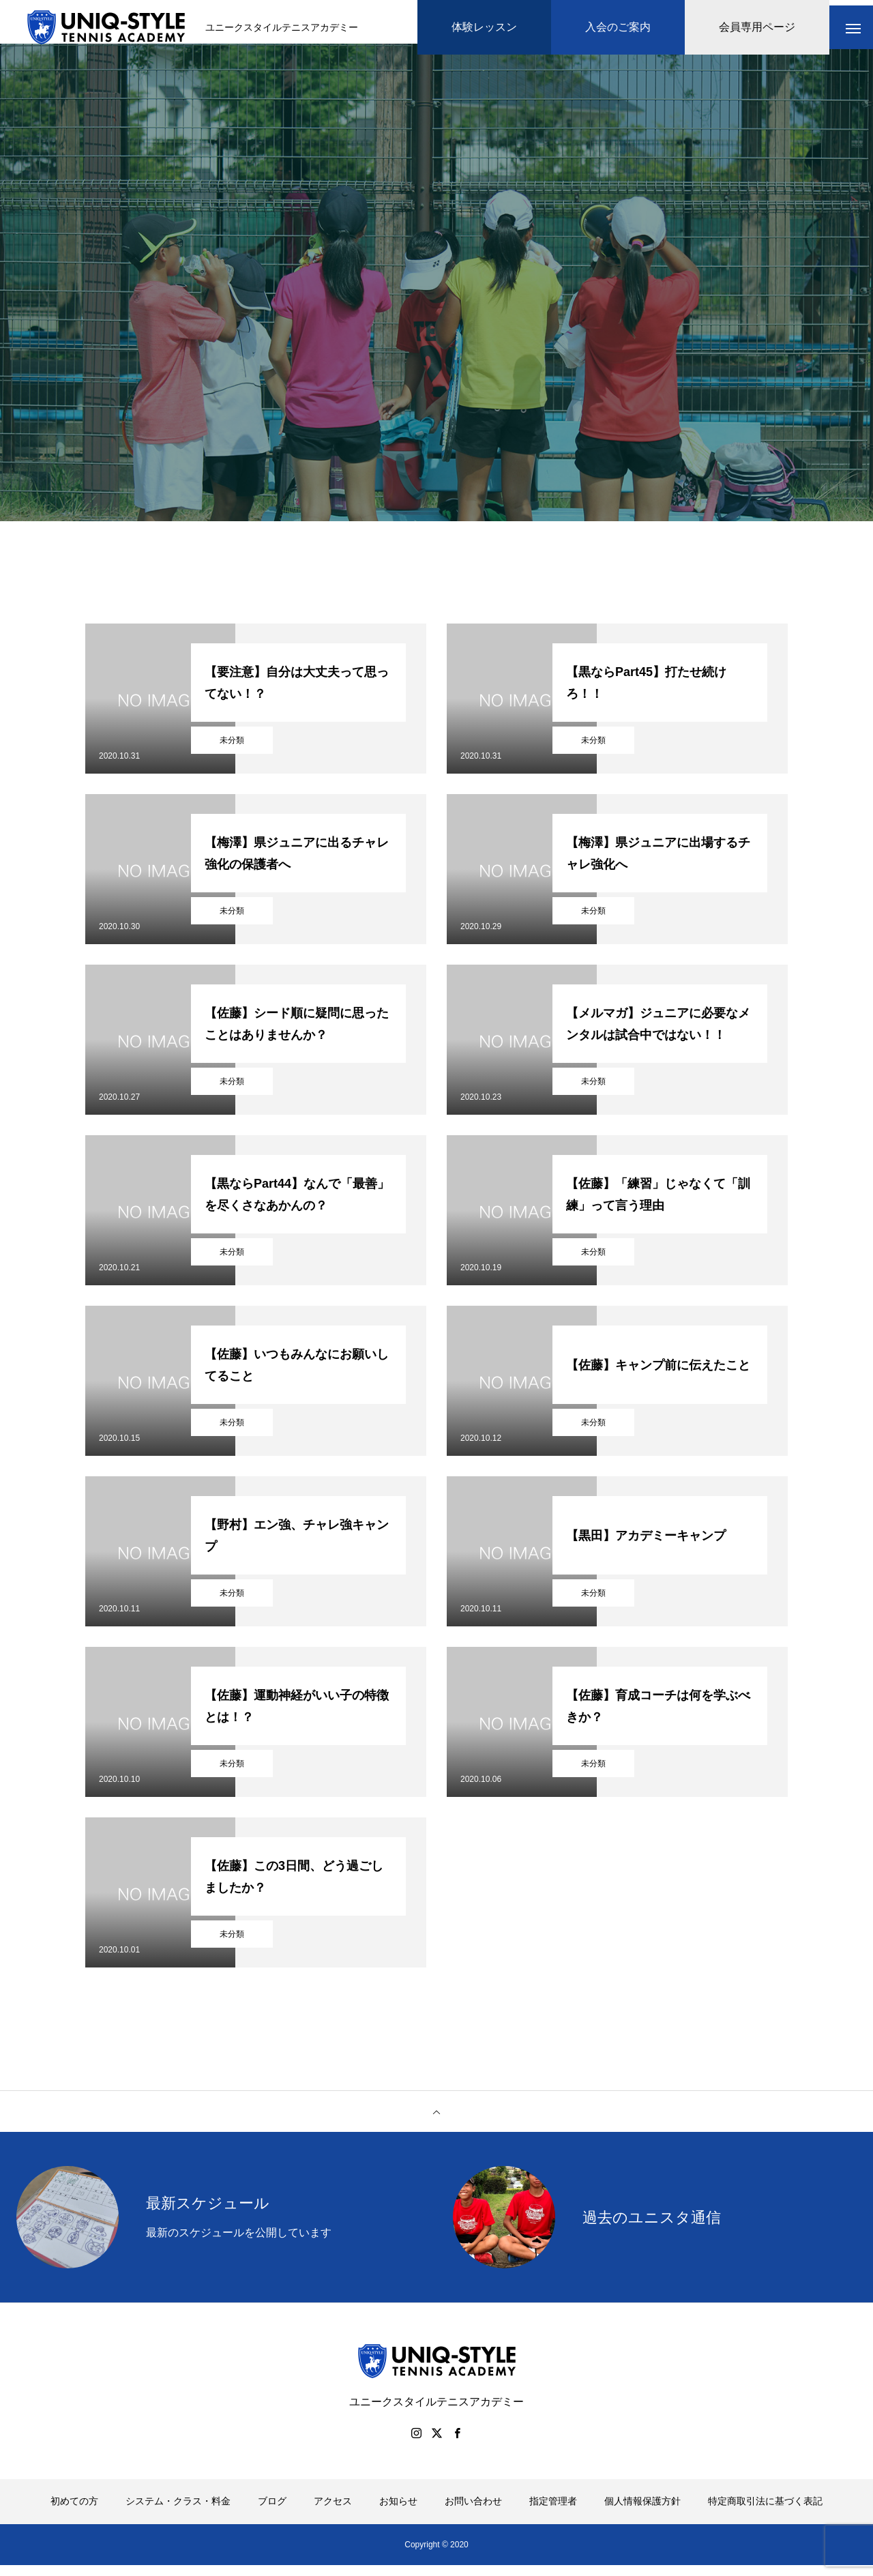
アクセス (333, 2511)
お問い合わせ (473, 2511)
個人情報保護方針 (642, 2511)
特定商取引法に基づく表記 (765, 2511)
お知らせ (398, 2511)
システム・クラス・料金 (178, 2511)
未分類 (232, 751)
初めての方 (74, 2511)
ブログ (272, 2511)
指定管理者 (553, 2511)
